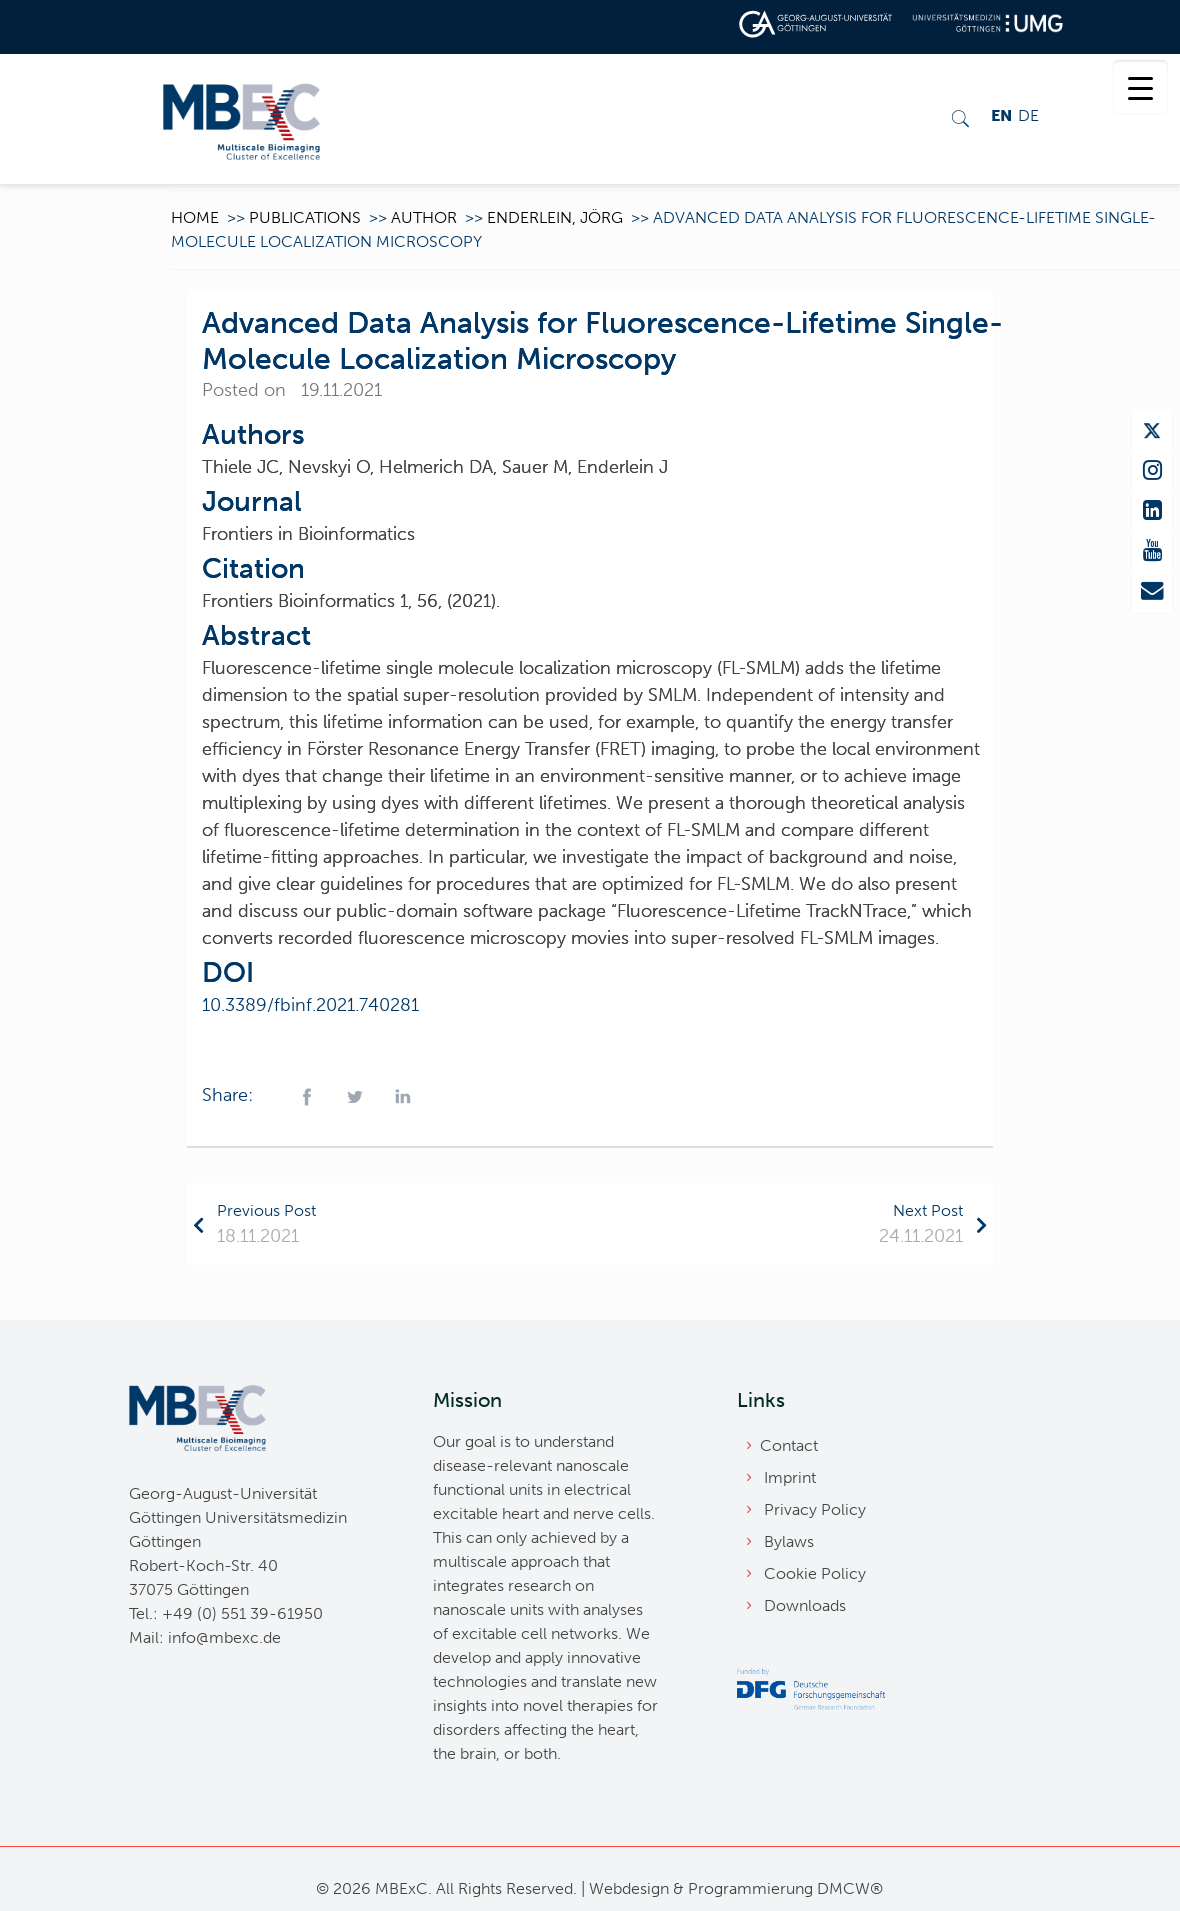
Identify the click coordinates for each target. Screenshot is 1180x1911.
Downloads (805, 1605)
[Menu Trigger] (1140, 87)
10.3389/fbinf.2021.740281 (310, 1005)
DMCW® (850, 1888)
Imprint (790, 1477)
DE (1028, 115)
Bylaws (789, 1541)
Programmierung (750, 1888)
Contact (789, 1445)
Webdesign (629, 1888)
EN (1001, 115)
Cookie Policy (815, 1573)
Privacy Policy (815, 1509)
